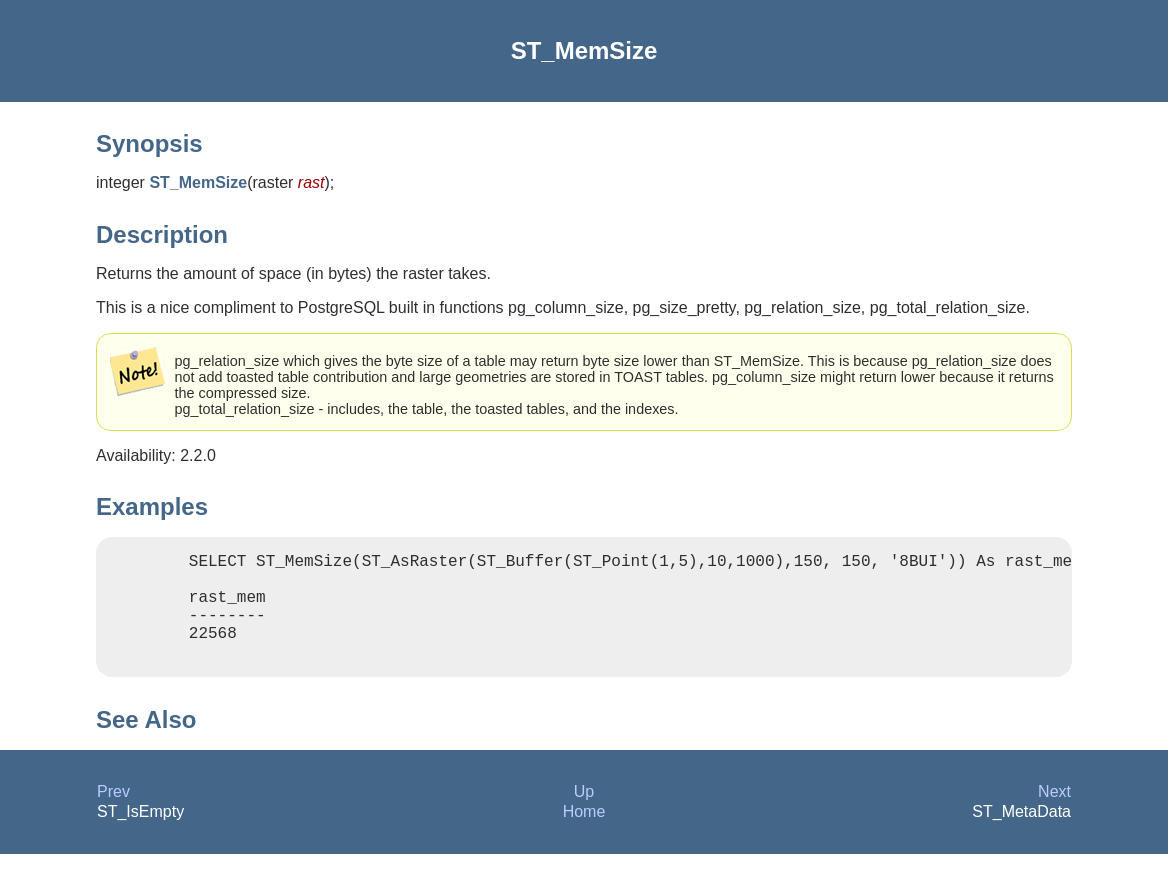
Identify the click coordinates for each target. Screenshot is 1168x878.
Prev (113, 815)
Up (584, 815)
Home (584, 835)
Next (1054, 815)
